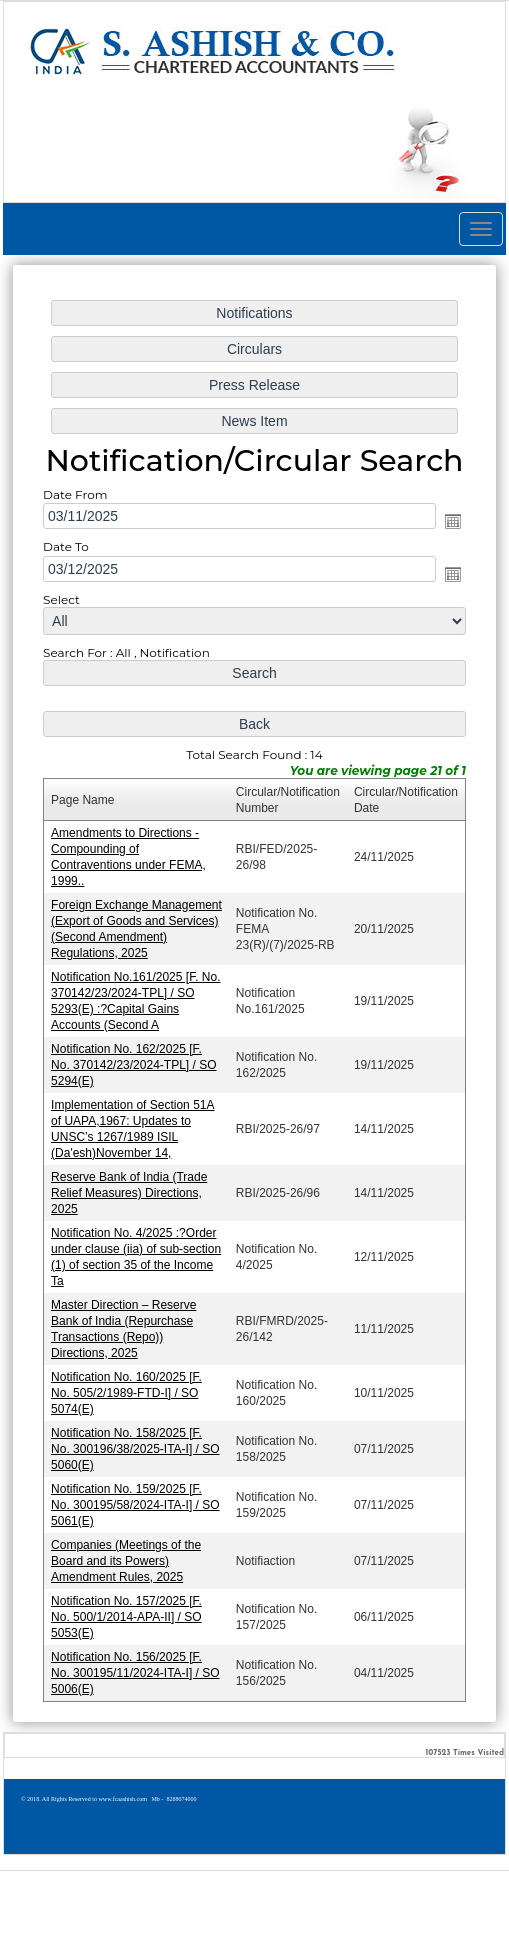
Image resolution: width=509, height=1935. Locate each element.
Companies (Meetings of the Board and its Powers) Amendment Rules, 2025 (128, 1552)
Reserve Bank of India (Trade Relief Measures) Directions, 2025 (131, 1189)
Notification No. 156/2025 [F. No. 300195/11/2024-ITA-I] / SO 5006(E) (137, 1662)
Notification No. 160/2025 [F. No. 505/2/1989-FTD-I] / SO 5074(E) (128, 1386)
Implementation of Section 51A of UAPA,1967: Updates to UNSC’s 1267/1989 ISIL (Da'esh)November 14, (134, 1126)
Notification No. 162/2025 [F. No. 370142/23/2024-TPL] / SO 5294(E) (135, 1063)
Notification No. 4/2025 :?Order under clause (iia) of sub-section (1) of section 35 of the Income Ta (138, 1252)
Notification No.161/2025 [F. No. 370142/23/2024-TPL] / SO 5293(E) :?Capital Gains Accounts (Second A (137, 1000)
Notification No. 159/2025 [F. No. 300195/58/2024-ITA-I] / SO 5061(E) (137, 1497)
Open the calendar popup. (450, 528)
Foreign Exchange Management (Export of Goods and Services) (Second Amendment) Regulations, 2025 (138, 929)
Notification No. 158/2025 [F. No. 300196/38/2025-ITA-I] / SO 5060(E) (137, 1442)
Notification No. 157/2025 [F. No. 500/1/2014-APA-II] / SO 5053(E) (128, 1607)
